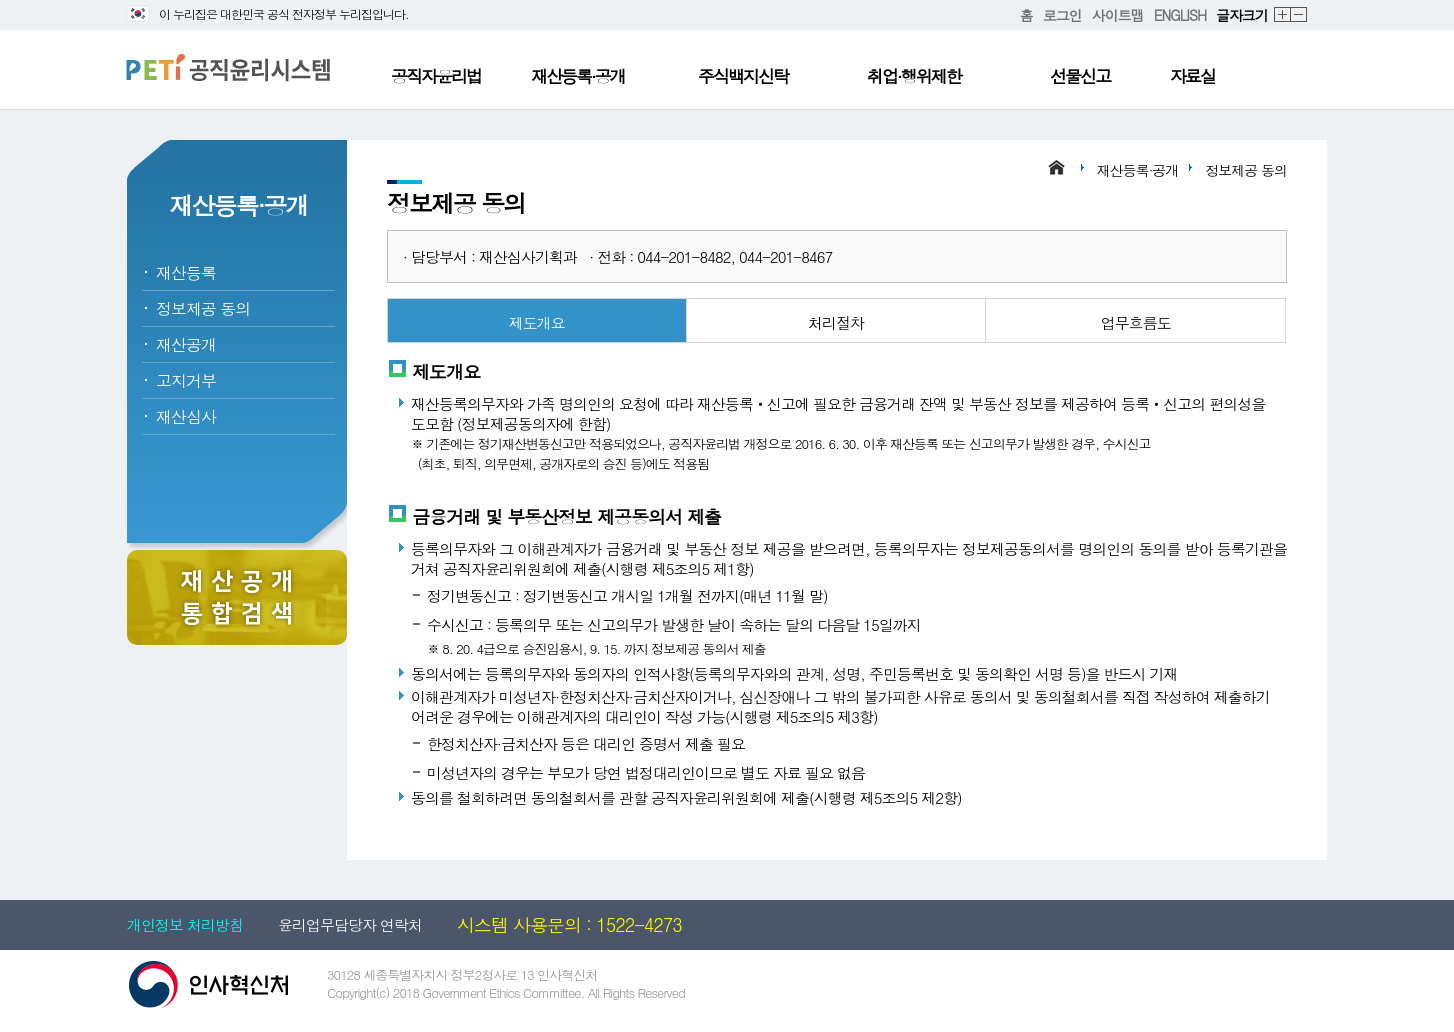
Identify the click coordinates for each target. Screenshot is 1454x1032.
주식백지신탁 (743, 76)
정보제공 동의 (203, 308)
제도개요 (537, 322)
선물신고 (1080, 76)
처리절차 (836, 322)
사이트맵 (1118, 15)
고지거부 (186, 380)
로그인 (1062, 15)
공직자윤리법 (436, 76)
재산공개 (186, 344)
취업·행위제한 (914, 76)
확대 (1283, 15)
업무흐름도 (1136, 322)
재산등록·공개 (578, 76)
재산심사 (186, 416)
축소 (1299, 15)
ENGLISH (1180, 15)
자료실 (1192, 76)
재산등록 (186, 272)
